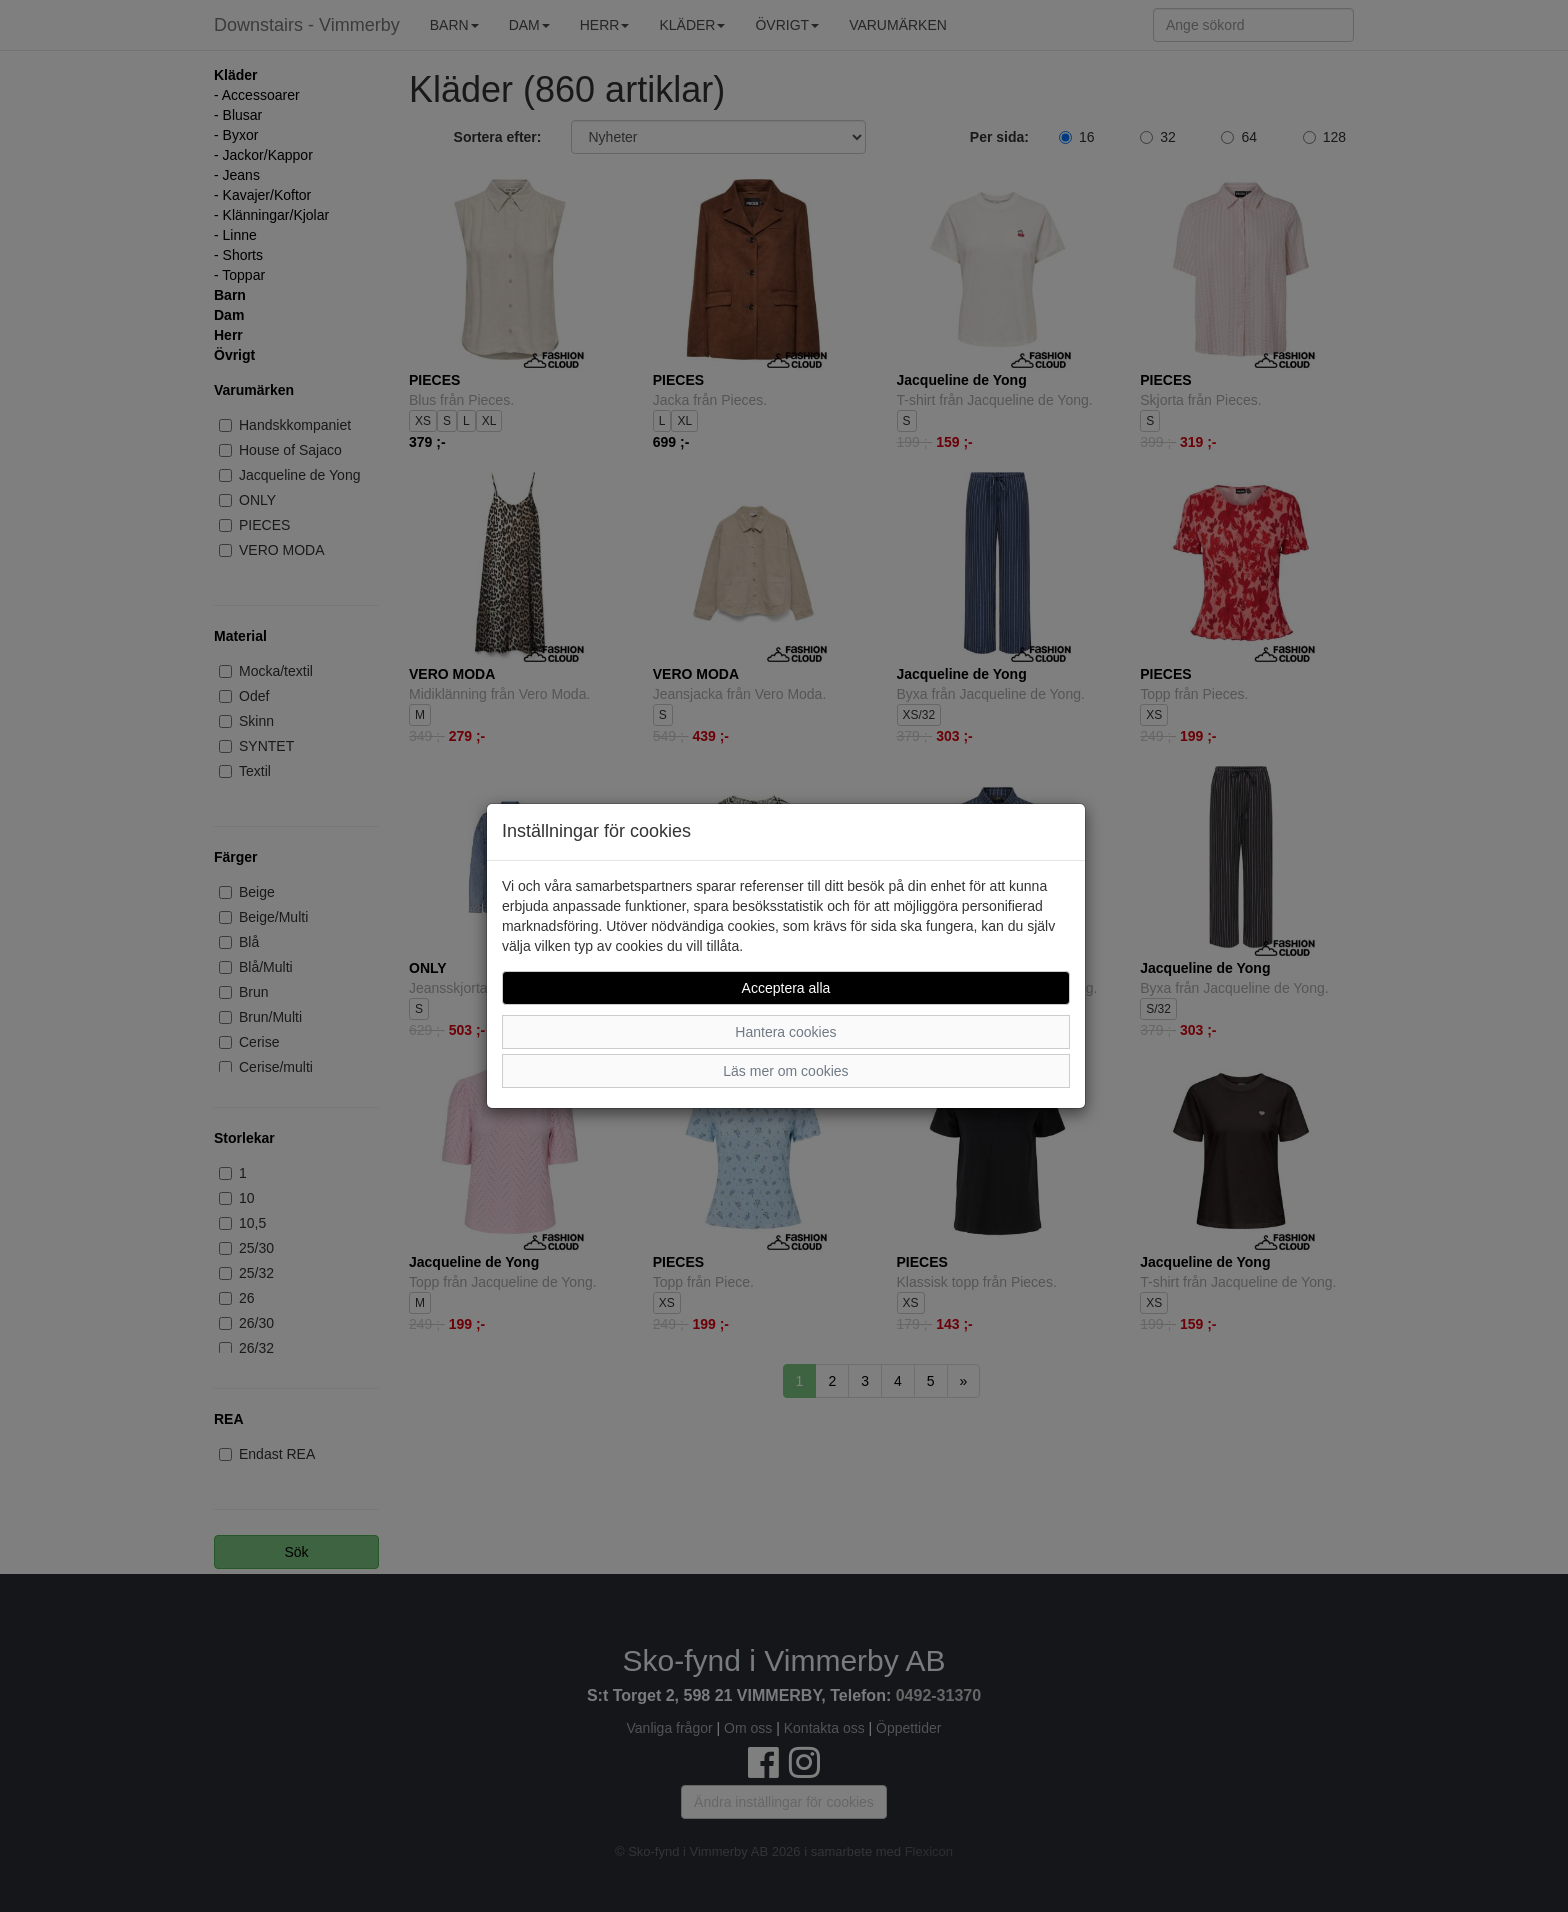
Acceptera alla (786, 988)
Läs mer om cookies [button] (785, 1071)
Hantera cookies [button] (785, 1032)
